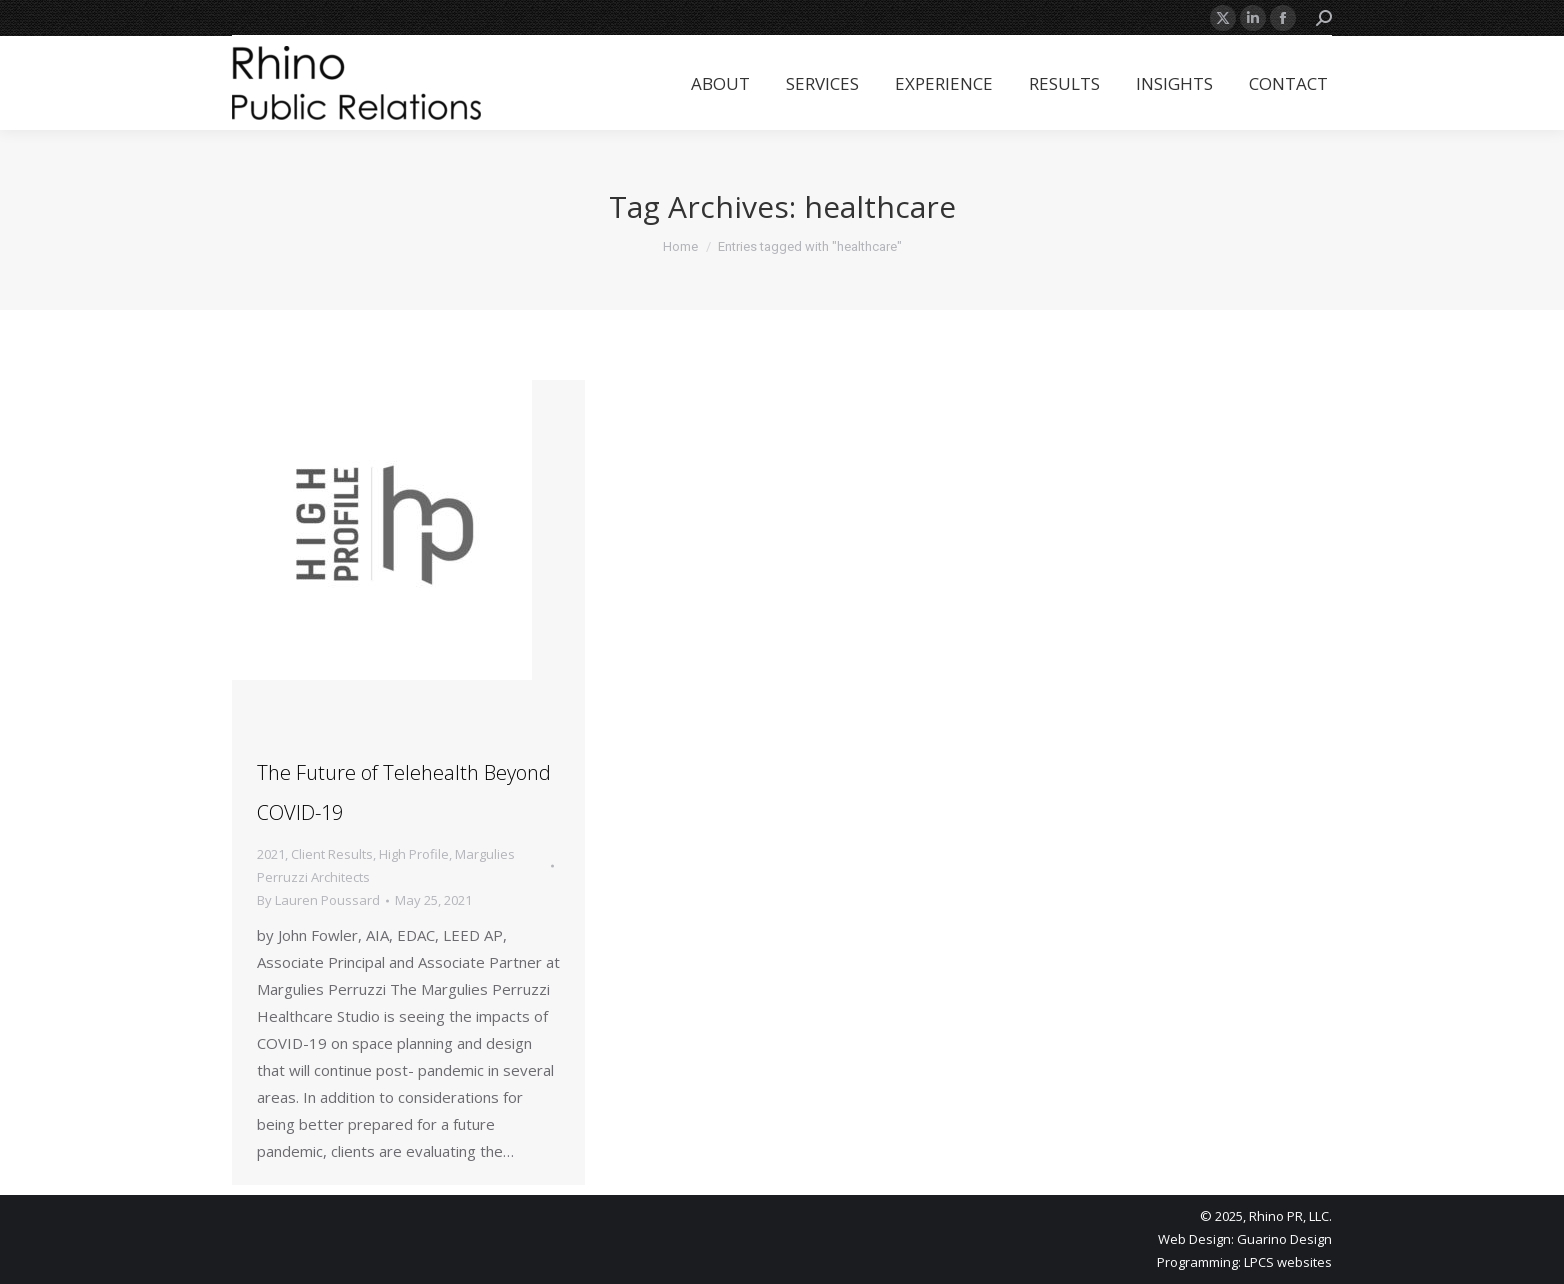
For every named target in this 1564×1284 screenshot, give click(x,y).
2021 (271, 854)
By (318, 900)
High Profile (414, 854)
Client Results (332, 854)
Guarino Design (1284, 1239)
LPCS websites (1288, 1262)
